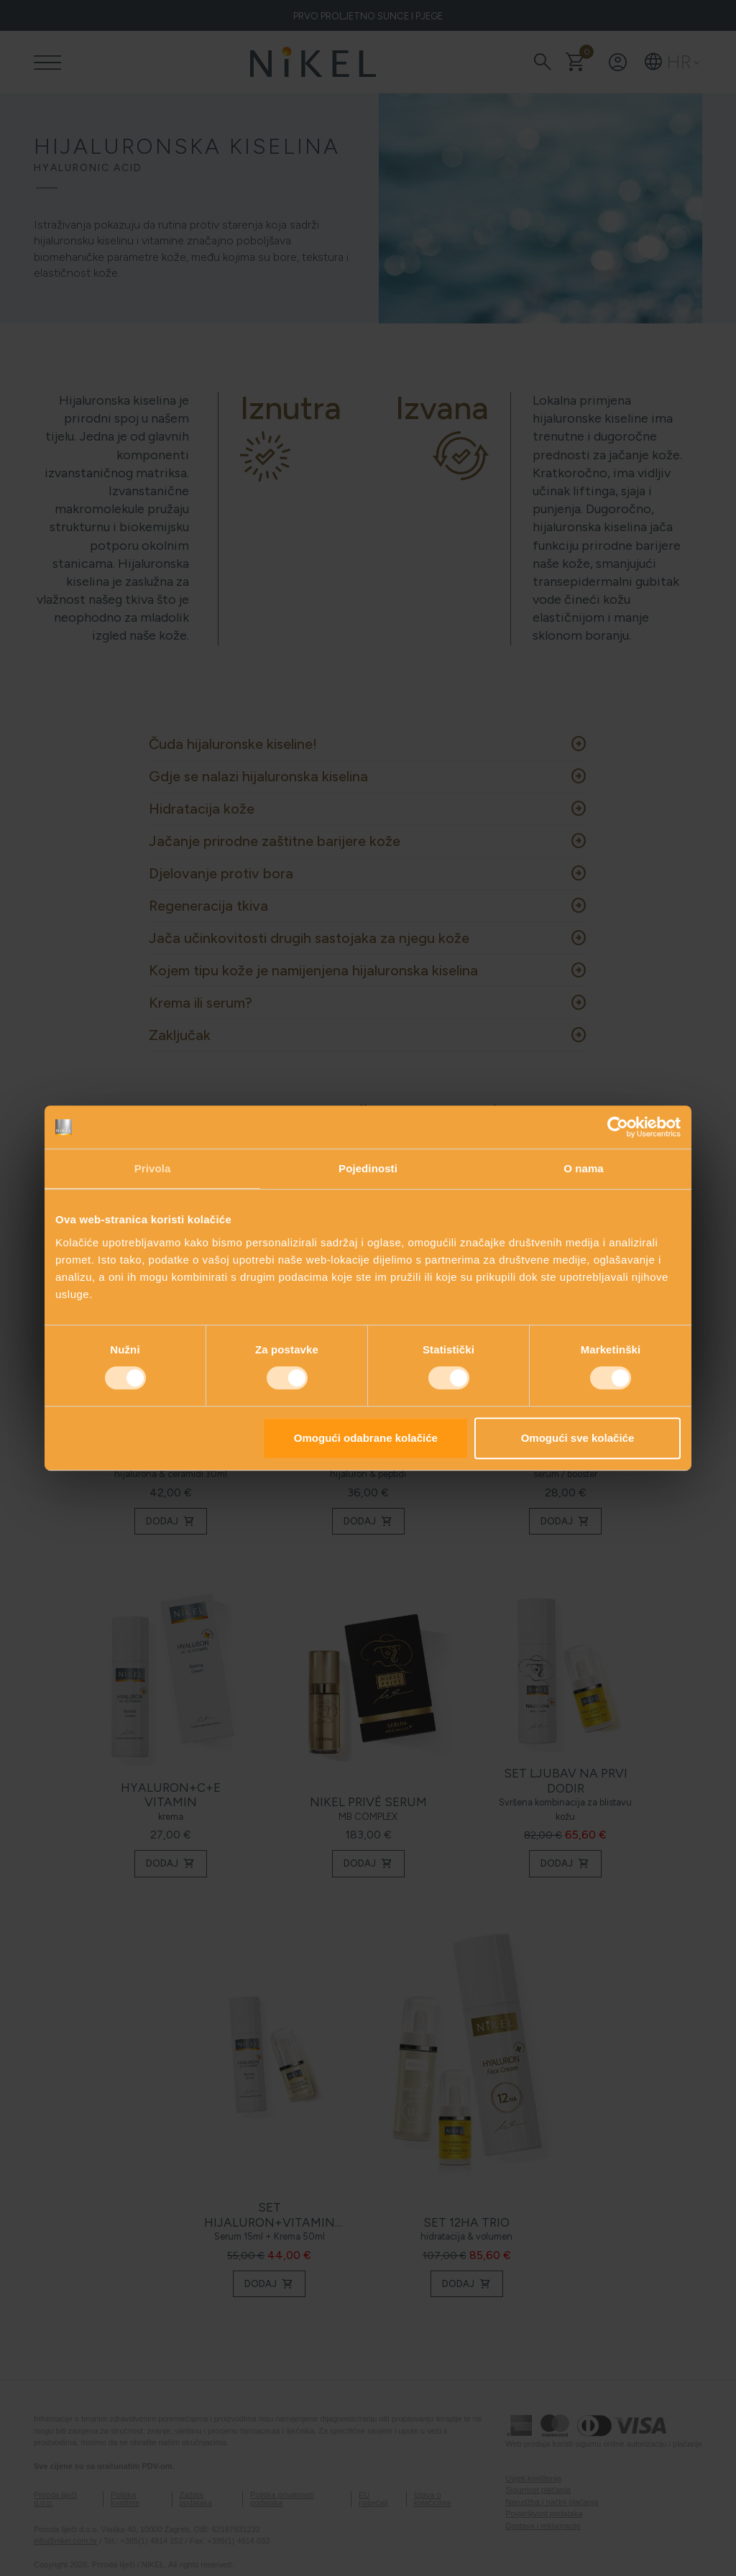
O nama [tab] (584, 1168)
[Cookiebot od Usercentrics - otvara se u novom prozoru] (618, 1127)
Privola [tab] (152, 1168)
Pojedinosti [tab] (368, 1168)
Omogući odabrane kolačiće (366, 1438)
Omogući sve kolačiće (578, 1438)
